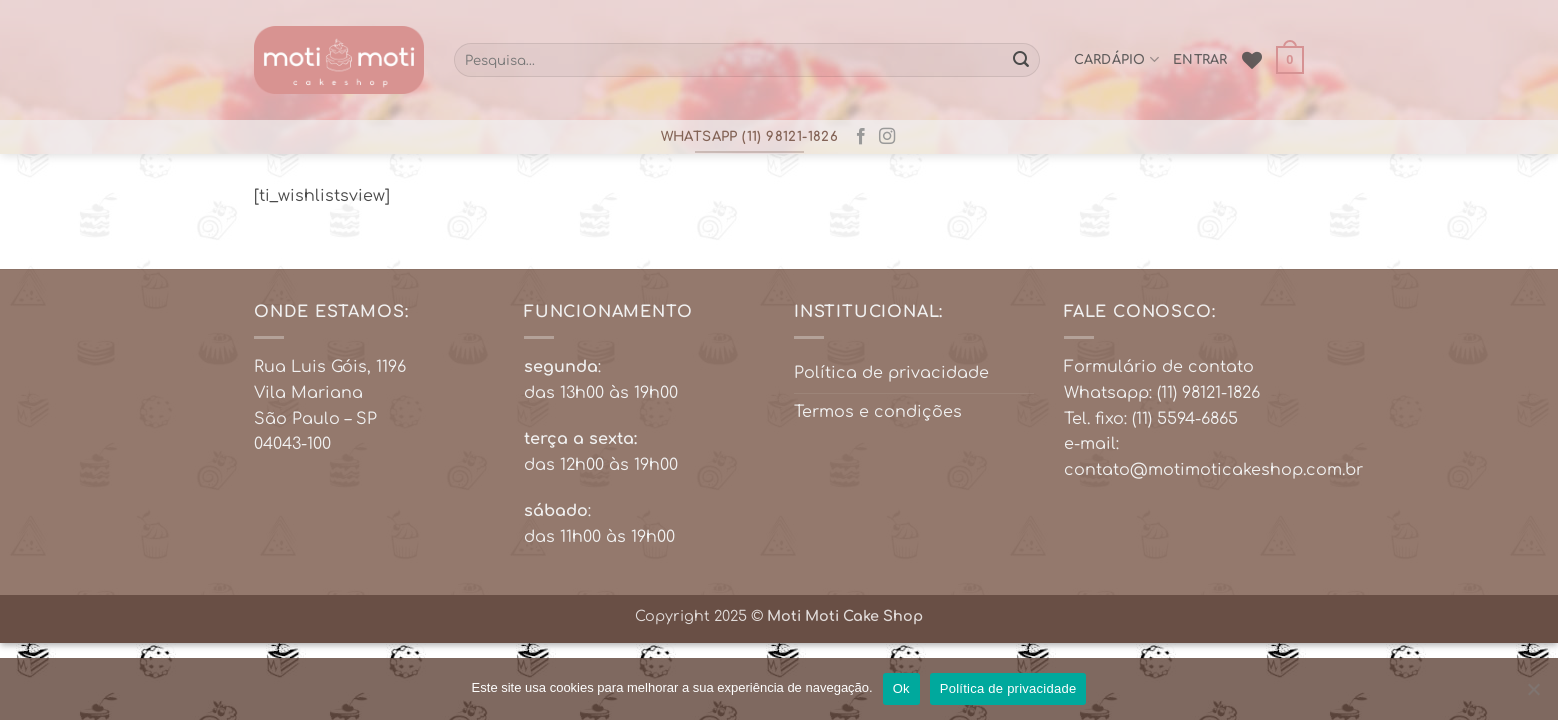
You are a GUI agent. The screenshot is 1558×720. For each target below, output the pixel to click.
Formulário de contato (1159, 367)
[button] (1290, 60)
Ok (901, 688)
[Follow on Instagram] (887, 137)
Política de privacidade (891, 373)
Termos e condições (878, 412)
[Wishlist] (1252, 60)
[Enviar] (1021, 60)
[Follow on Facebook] (861, 137)
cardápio (1117, 59)
